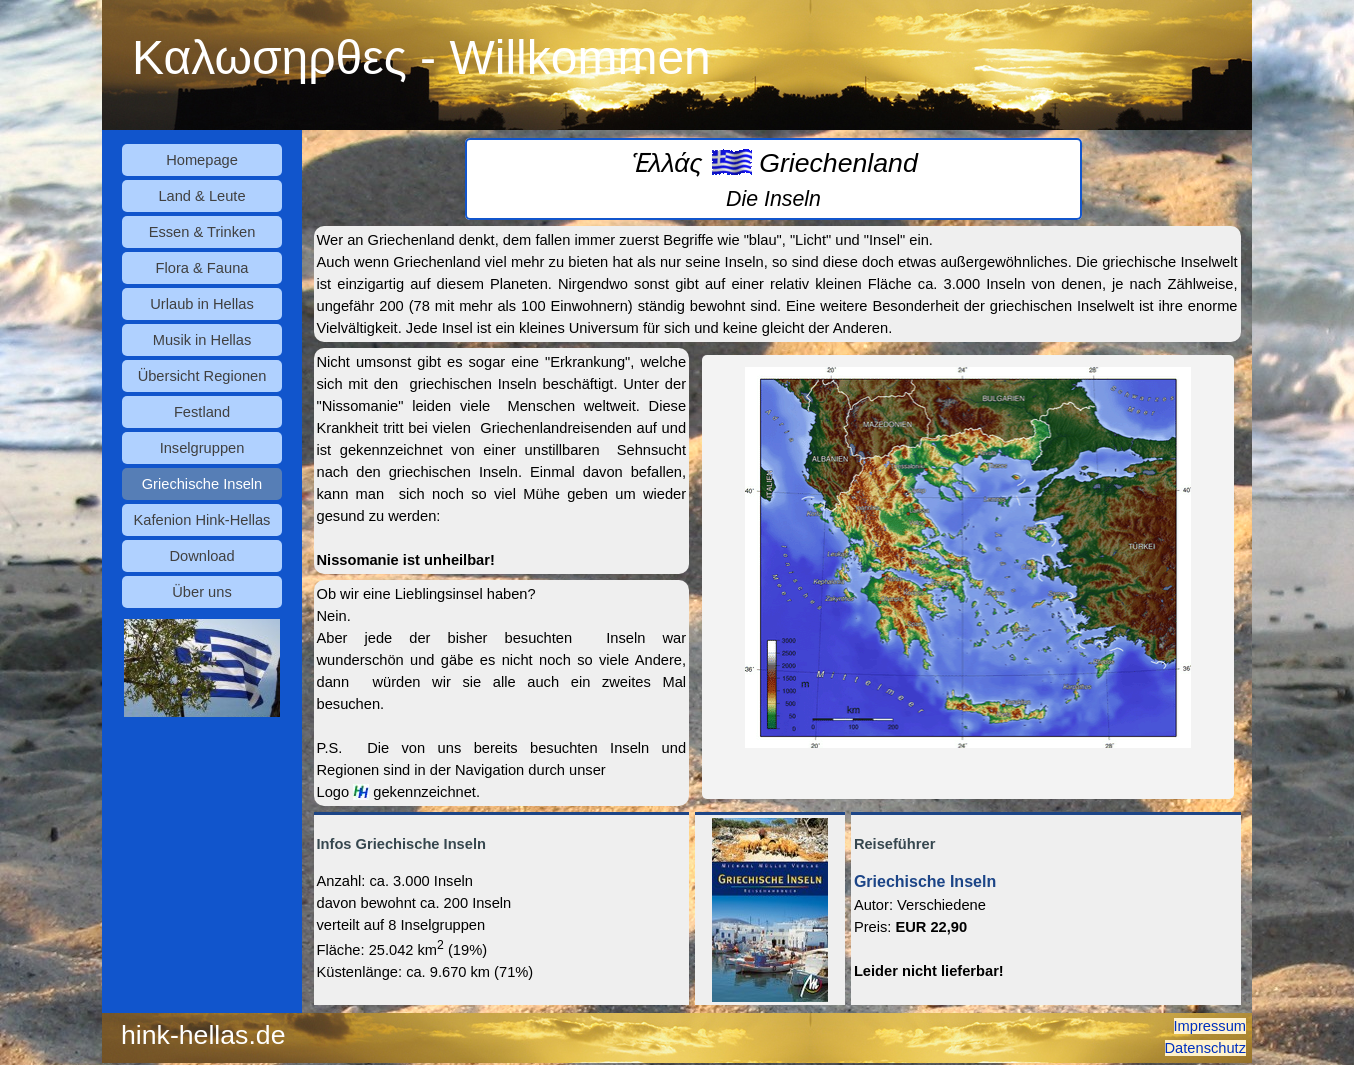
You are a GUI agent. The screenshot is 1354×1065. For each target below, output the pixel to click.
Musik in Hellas (202, 340)
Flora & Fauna (202, 268)
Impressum (1210, 1026)
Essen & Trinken (202, 232)
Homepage (202, 160)
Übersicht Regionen (202, 376)
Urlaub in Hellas (201, 304)
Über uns (201, 592)
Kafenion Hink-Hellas (202, 520)
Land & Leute (201, 196)
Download (201, 556)
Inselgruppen (202, 448)
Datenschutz (1205, 1048)
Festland (202, 412)
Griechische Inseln (202, 484)
